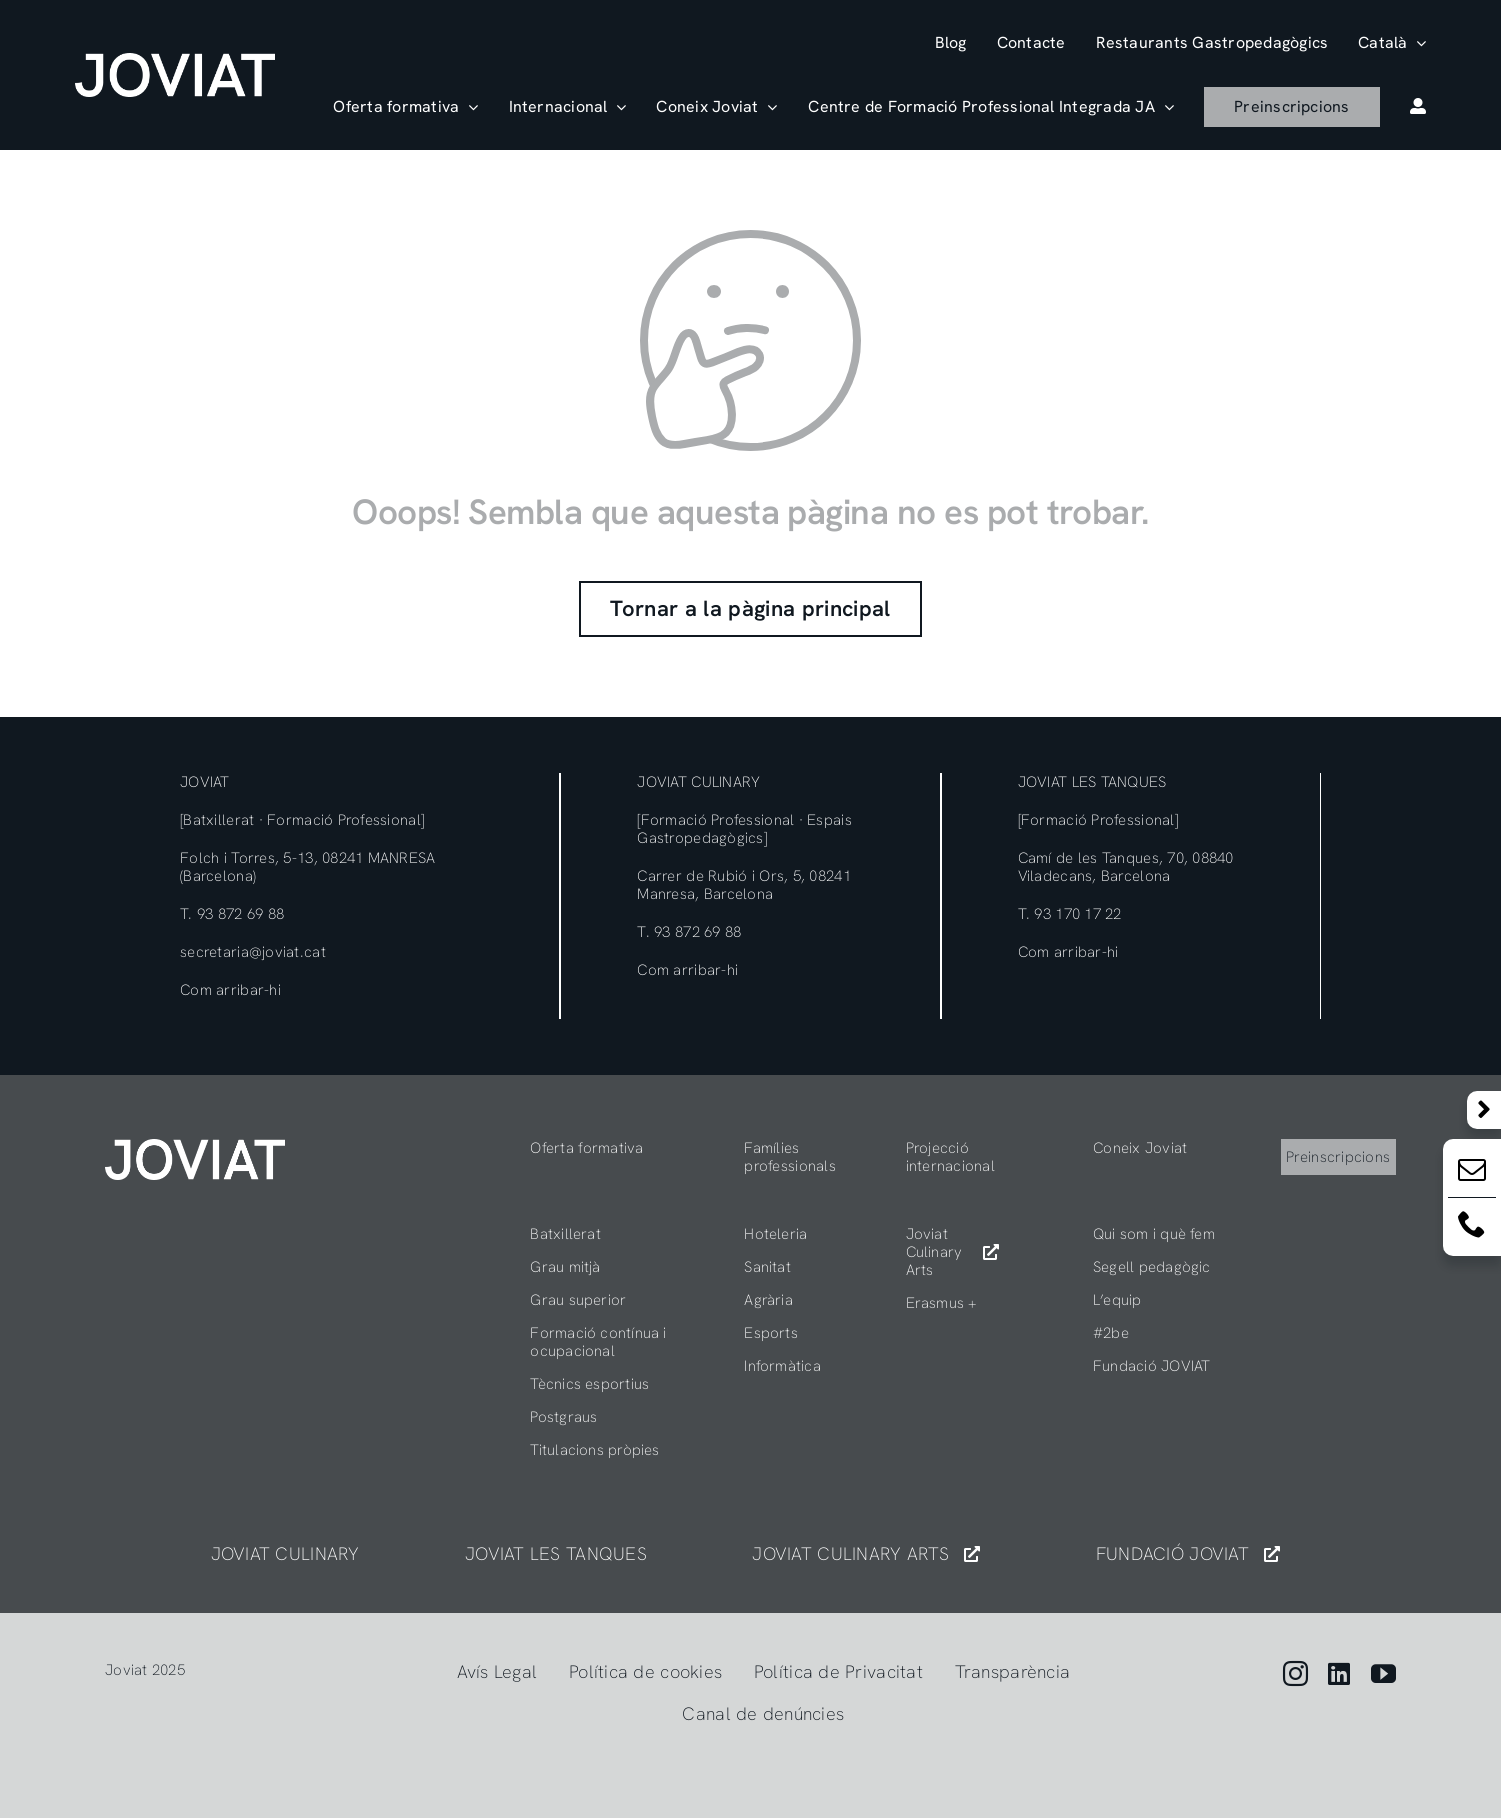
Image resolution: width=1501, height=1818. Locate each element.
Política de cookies (645, 1671)
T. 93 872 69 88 (232, 914)
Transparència (1013, 1671)
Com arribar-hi (230, 990)
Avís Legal (497, 1671)
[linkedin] (1339, 1673)
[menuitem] (1392, 42)
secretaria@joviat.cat (253, 952)
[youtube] (1383, 1673)
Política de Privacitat (838, 1671)
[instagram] (1295, 1673)
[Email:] (1472, 1173)
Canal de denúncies (763, 1713)
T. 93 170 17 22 (1070, 914)
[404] (195, 1147)
